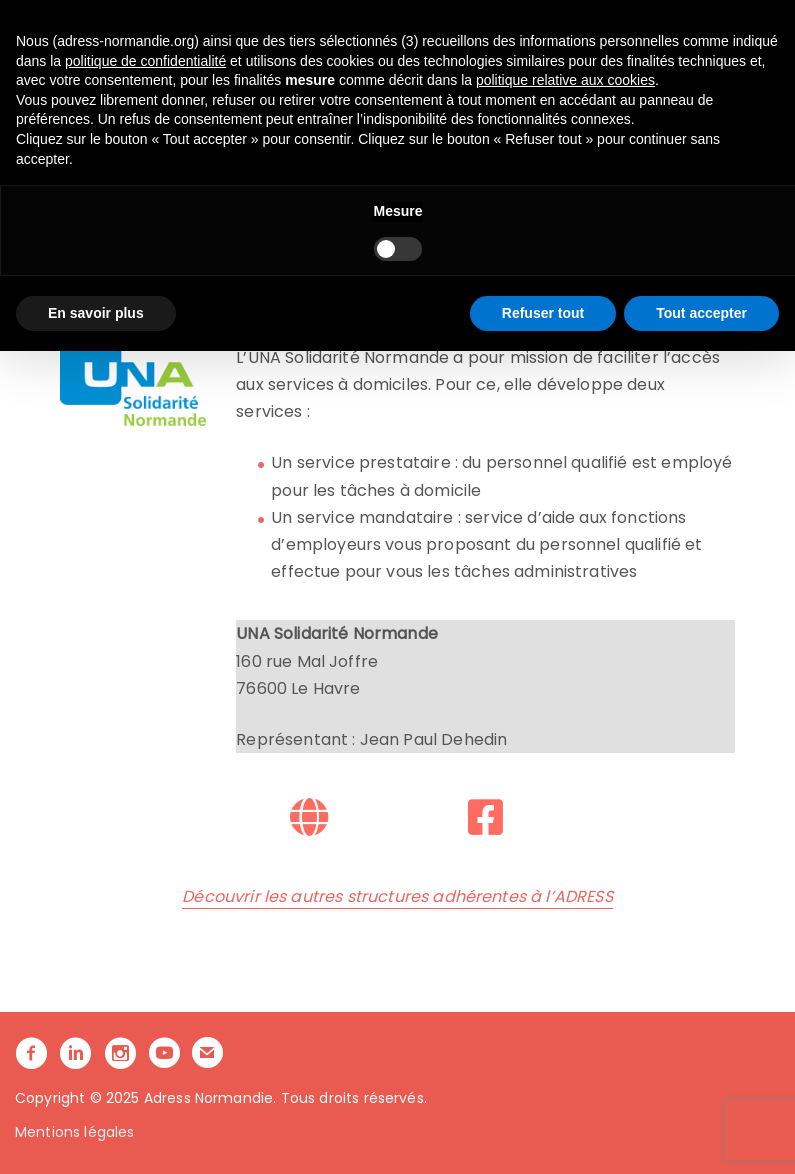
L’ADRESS (250, 86)
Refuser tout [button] (543, 1135)
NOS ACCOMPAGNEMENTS (402, 86)
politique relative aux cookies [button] (565, 903)
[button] (413, 118)
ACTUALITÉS (258, 113)
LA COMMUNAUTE (580, 86)
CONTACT (349, 113)
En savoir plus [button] (96, 1135)
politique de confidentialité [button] (145, 883)
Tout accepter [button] (701, 1135)
